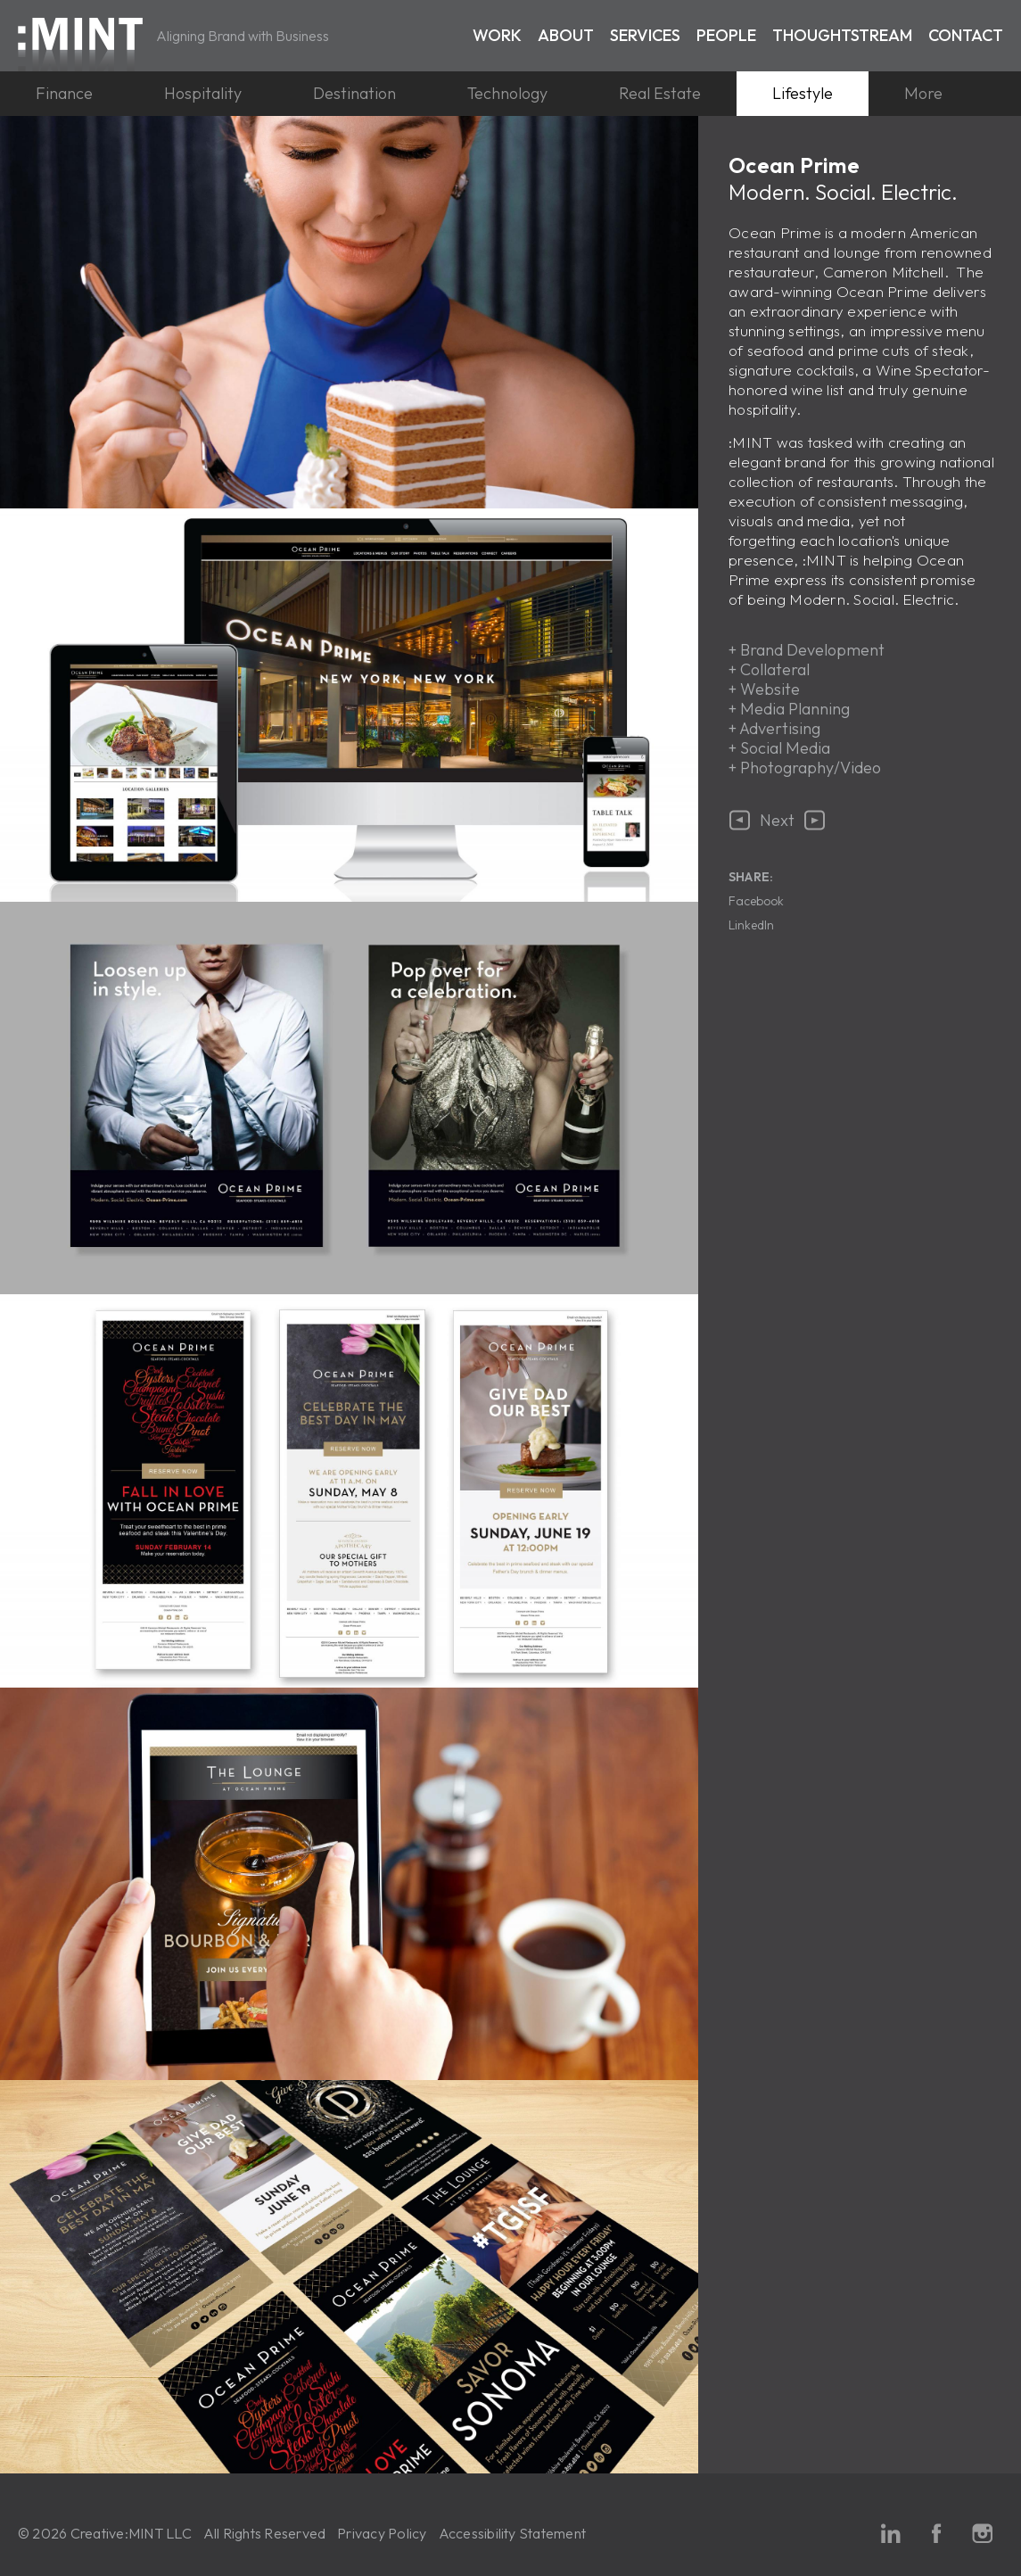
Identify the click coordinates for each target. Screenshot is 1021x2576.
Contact (965, 35)
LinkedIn (751, 925)
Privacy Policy (381, 2533)
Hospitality (203, 93)
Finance (64, 93)
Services (645, 35)
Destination (354, 93)
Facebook (756, 901)
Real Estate (660, 93)
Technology (507, 93)
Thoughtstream (842, 35)
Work (497, 35)
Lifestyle (802, 93)
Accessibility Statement (513, 2533)
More (923, 93)
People (726, 35)
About (566, 35)
